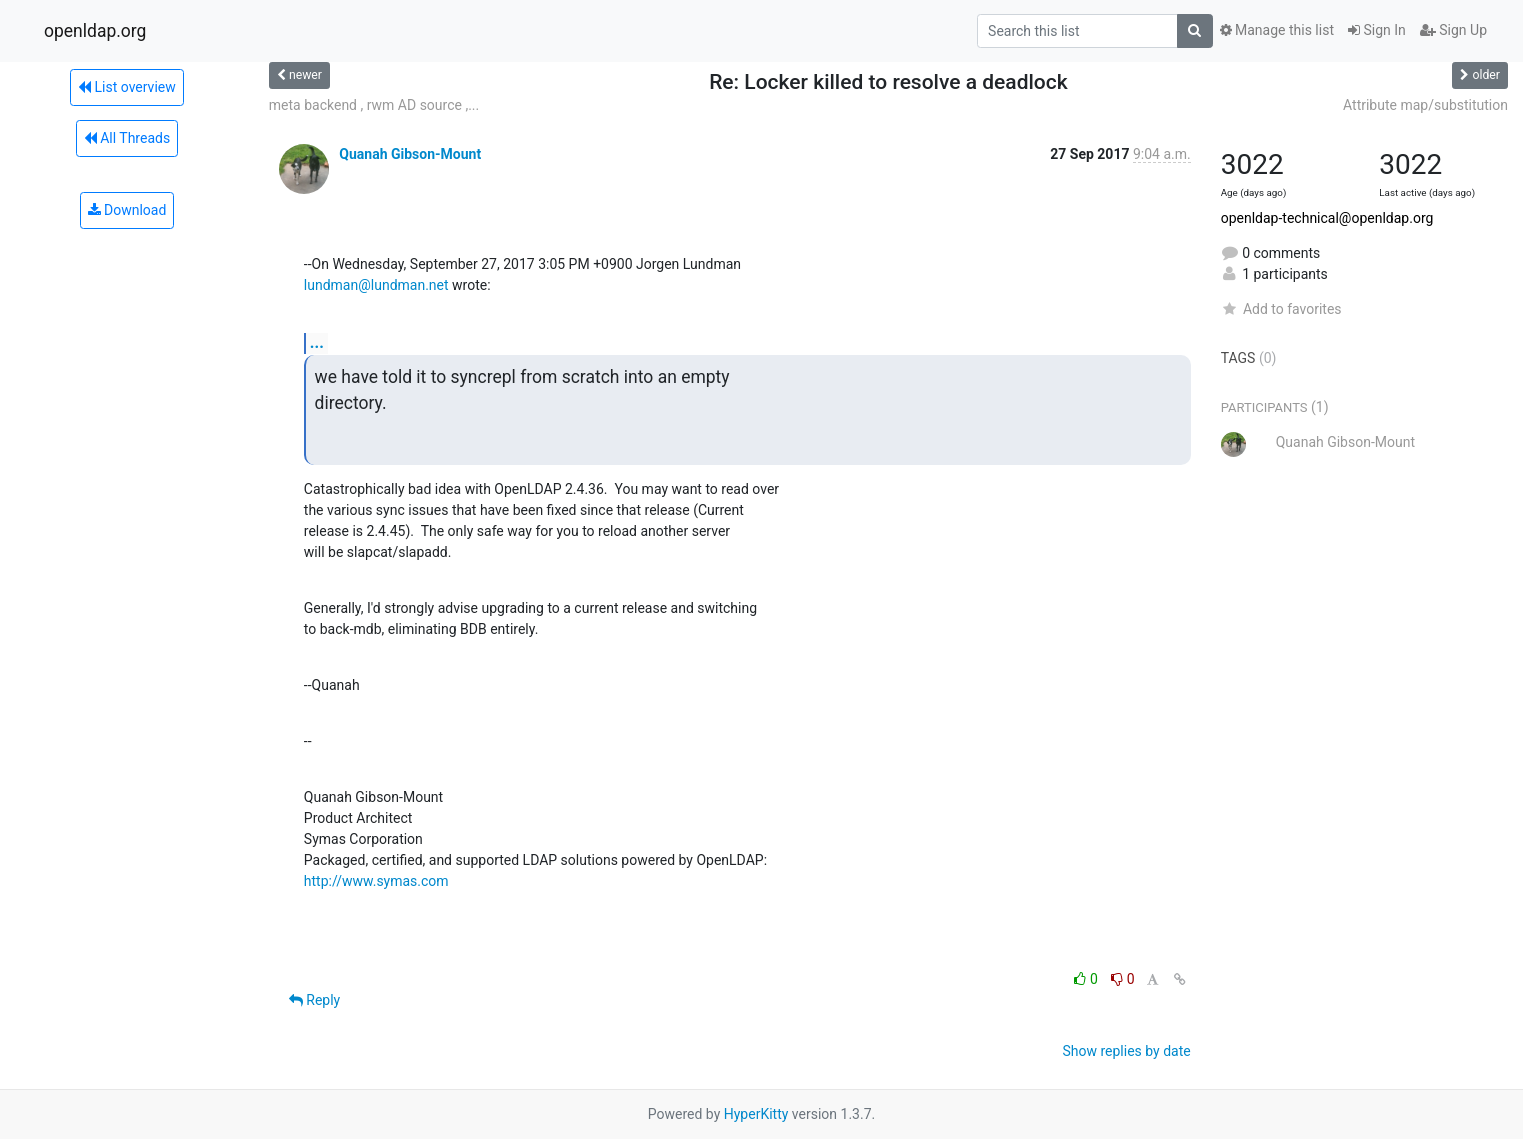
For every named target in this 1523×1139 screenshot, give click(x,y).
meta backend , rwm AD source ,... (374, 105)
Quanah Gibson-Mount (410, 154)
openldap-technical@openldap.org (1327, 218)
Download (127, 210)
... (317, 342)
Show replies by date (1126, 1051)
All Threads (127, 138)
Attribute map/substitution (1425, 105)
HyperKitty (756, 1114)
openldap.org (95, 31)
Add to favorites (1281, 309)
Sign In (1377, 30)
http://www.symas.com (376, 881)
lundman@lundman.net (376, 285)
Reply (314, 1000)
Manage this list (1277, 30)
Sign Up (1453, 30)
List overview (127, 87)
